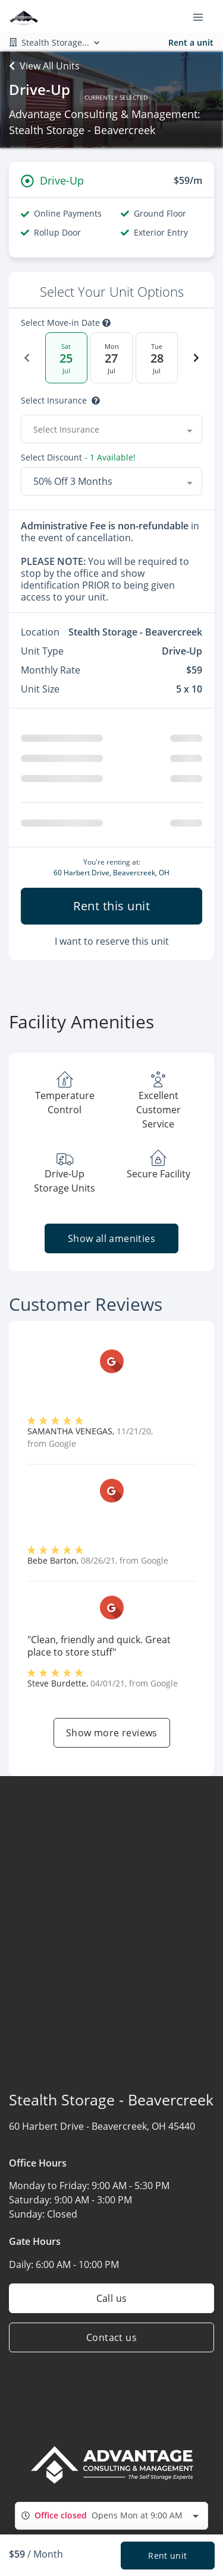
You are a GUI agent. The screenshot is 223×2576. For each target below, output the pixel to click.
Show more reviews (112, 1737)
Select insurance (54, 400)
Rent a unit (190, 42)
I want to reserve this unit (112, 945)
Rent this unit (111, 911)
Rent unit (167, 2555)
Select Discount (51, 457)
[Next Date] (196, 357)
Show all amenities (111, 1243)
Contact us (111, 2342)
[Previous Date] (27, 357)
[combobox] (111, 2520)
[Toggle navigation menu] (202, 16)
